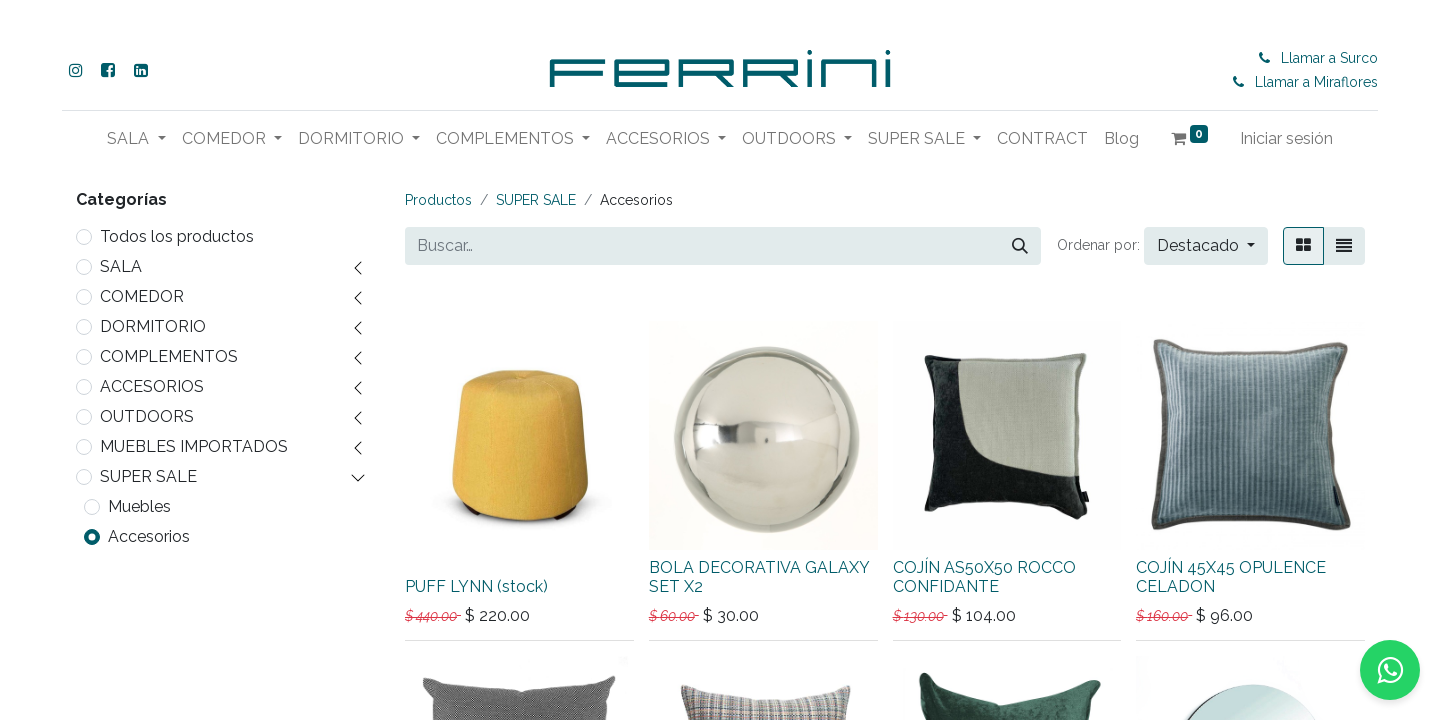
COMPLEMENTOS (169, 356)
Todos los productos (177, 236)
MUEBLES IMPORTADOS (194, 446)
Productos (438, 200)
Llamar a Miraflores (1318, 82)
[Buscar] (1020, 246)
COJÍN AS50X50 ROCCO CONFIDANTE (984, 577)
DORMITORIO (153, 326)
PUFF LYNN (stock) (476, 586)
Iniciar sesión (1286, 138)
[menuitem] (1042, 139)
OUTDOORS (147, 416)
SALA (121, 266)
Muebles (139, 506)
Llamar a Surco (1331, 58)
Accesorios (149, 536)
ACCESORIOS (152, 386)
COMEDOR (142, 296)
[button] (1206, 246)
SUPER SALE (148, 476)
